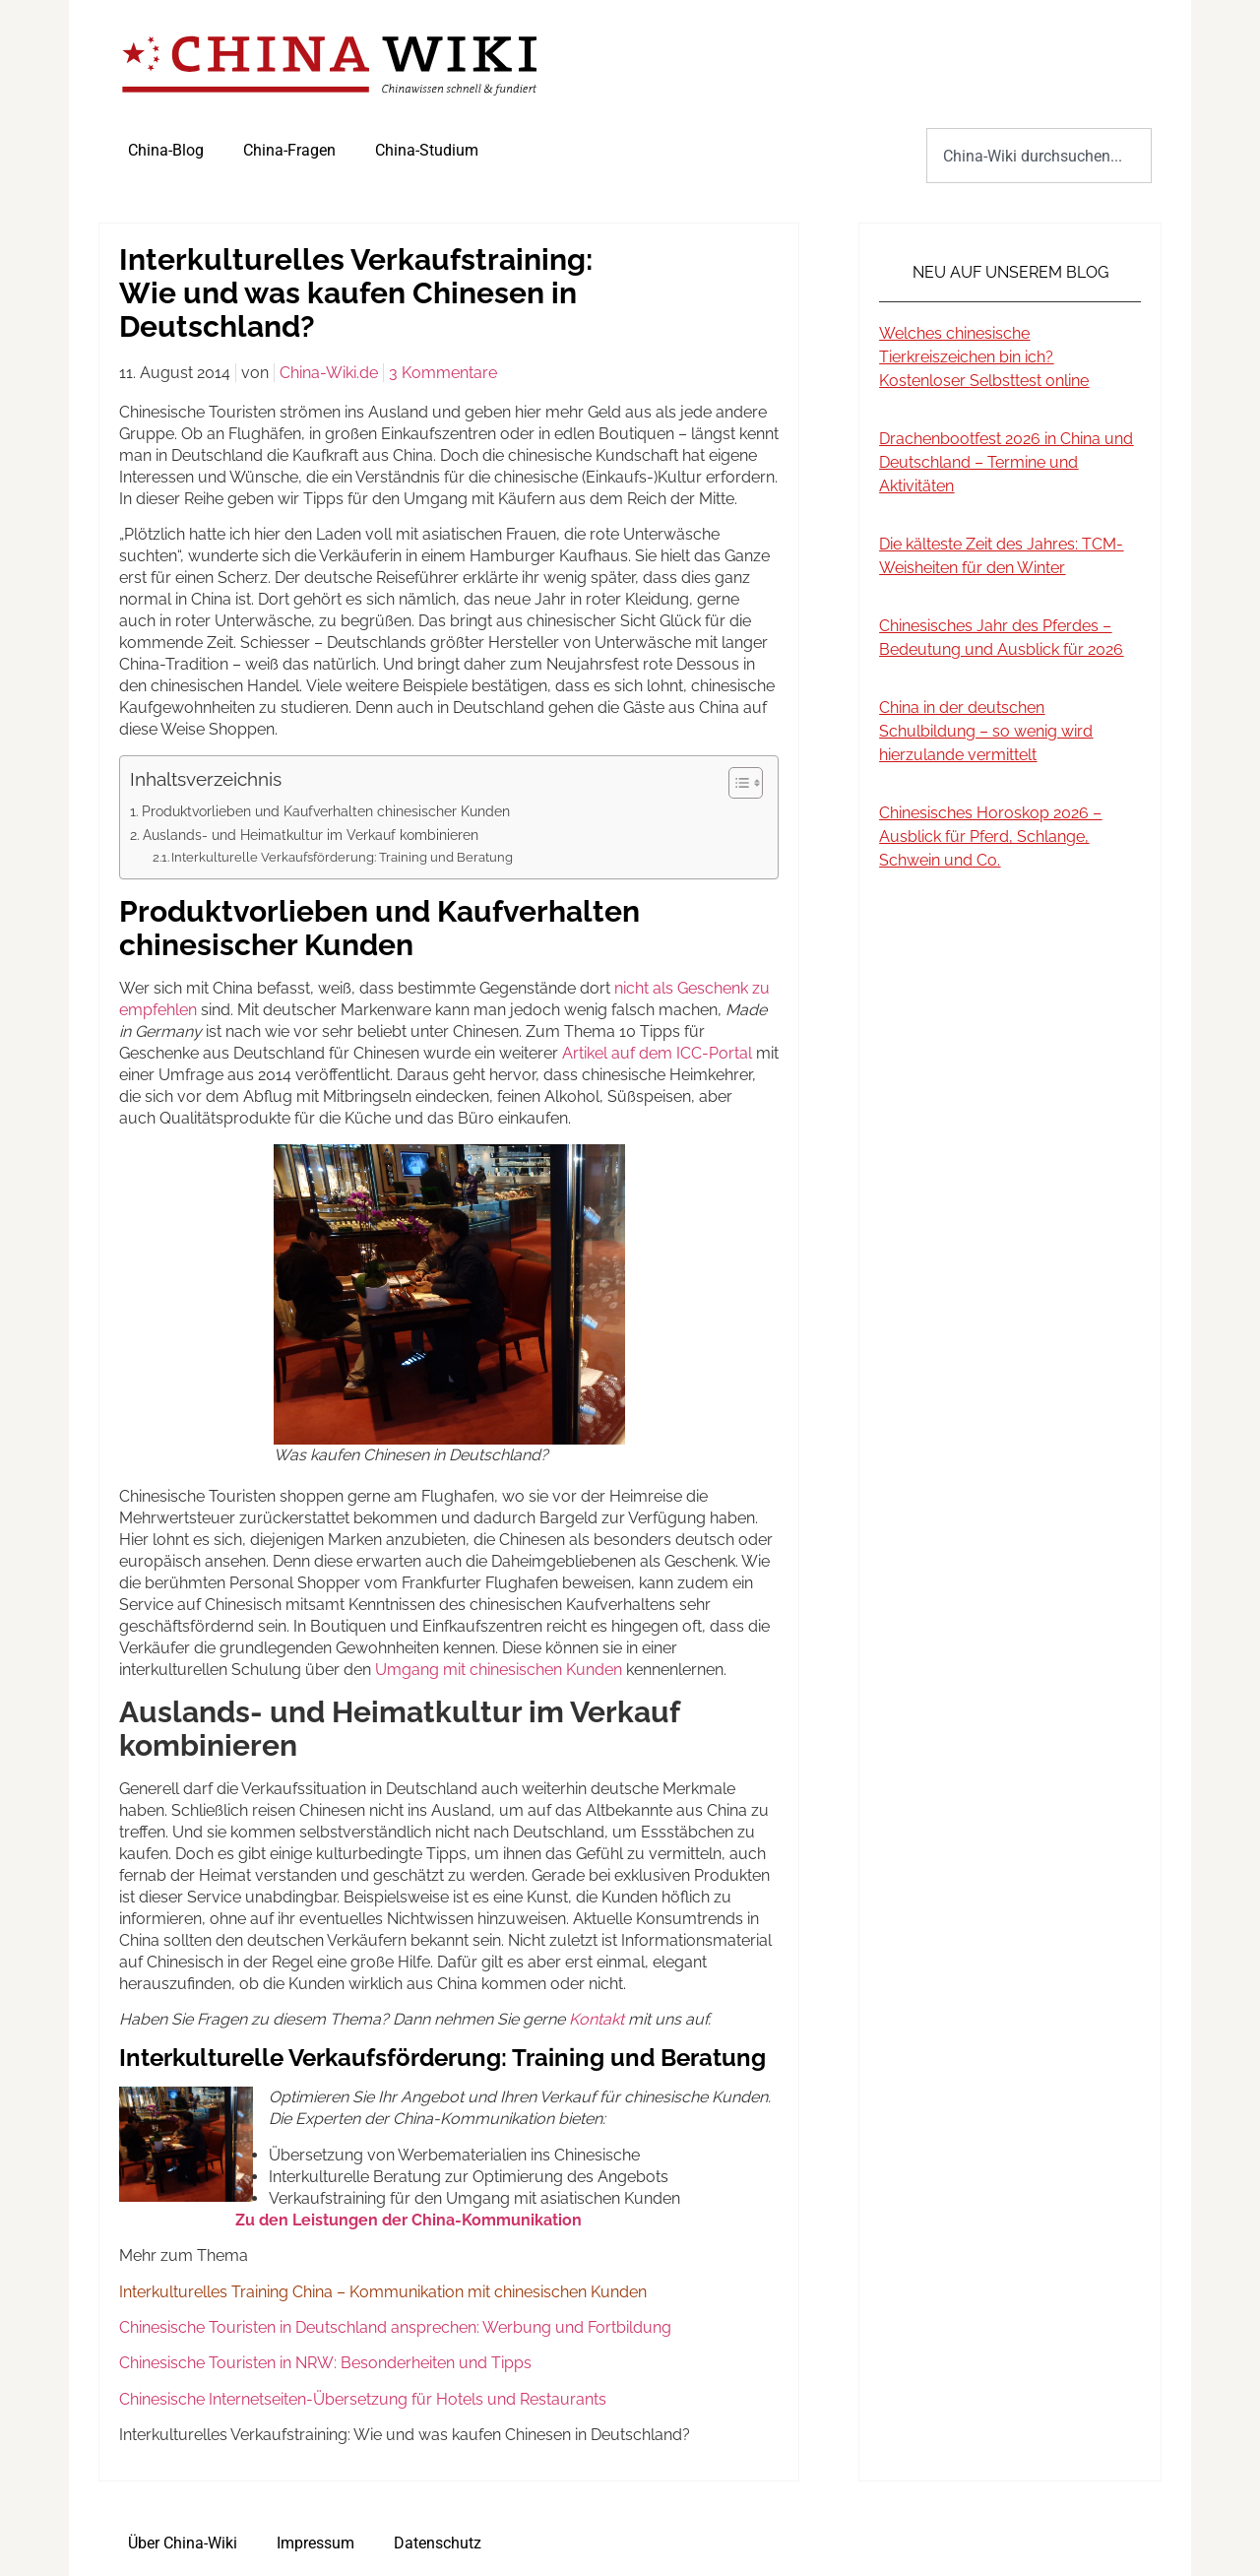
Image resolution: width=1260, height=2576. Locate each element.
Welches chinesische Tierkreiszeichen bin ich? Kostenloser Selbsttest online (984, 357)
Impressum (315, 2543)
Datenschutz (437, 2543)
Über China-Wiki (182, 2543)
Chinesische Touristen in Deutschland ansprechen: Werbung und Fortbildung (395, 2327)
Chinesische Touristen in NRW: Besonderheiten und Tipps (325, 2362)
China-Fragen (289, 150)
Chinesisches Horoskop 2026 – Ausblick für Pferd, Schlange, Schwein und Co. (990, 836)
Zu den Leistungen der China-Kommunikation (408, 2220)
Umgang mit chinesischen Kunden (498, 1669)
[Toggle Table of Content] (736, 783)
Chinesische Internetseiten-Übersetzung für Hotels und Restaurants (362, 2399)
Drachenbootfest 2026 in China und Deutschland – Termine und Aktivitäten (1006, 462)
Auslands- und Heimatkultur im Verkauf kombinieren (310, 834)
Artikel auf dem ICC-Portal (657, 1053)
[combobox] (1039, 155)
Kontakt (596, 2019)
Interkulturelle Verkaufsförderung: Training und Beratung (342, 857)
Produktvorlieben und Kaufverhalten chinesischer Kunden (326, 811)
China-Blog (166, 150)
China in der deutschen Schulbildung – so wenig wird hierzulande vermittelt (986, 731)
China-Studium (426, 150)
